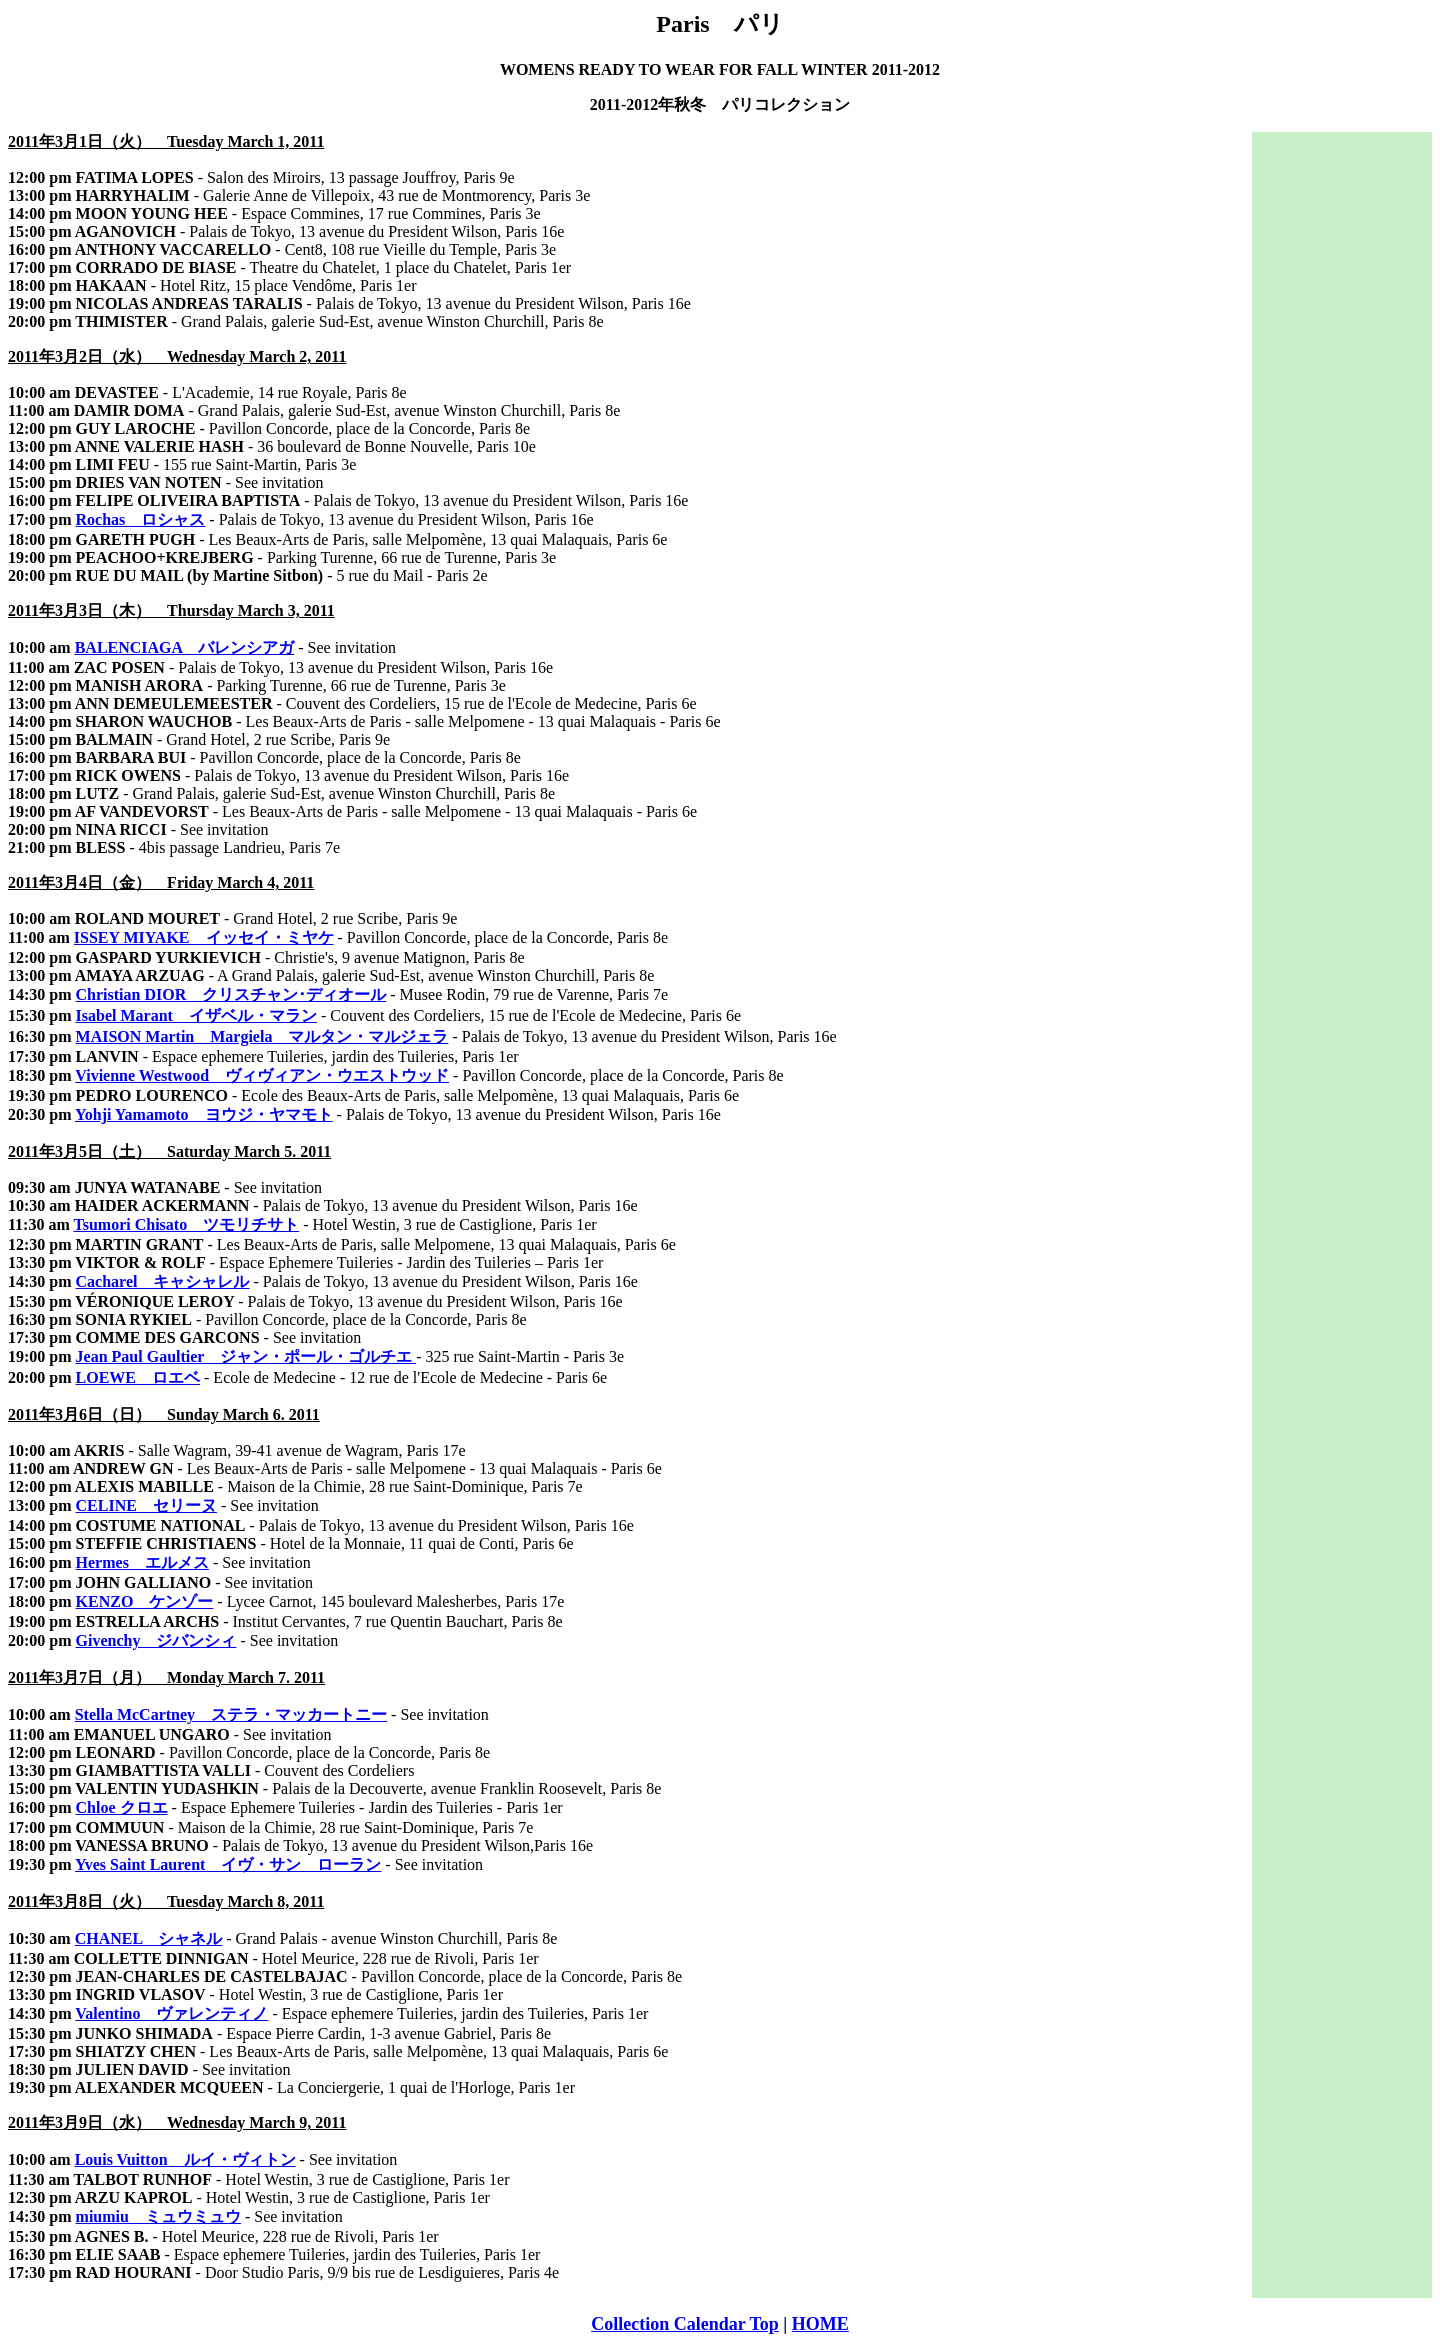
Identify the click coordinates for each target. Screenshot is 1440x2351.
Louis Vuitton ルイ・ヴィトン (185, 2159)
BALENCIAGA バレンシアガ (185, 647)
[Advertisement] (1342, 432)
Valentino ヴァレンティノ (171, 2013)
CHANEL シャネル (149, 1938)
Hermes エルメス (142, 1562)
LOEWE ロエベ (138, 1377)
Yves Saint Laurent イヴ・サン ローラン (228, 1864)
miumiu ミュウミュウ (158, 2216)
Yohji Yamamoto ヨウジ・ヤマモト (204, 1114)
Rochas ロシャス (141, 519)
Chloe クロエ (122, 1807)
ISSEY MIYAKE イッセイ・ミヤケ (204, 937)
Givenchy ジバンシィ (156, 1640)
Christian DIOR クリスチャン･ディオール (231, 994)
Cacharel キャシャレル (163, 1281)
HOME (820, 2324)
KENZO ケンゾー (145, 1601)
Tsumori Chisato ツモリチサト (186, 1224)
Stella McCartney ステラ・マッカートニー (231, 1714)
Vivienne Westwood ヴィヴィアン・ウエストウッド (262, 1075)
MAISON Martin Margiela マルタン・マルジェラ (262, 1036)
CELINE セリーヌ (146, 1505)
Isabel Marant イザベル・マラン (196, 1015)
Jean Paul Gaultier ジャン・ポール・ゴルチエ (244, 1356)
